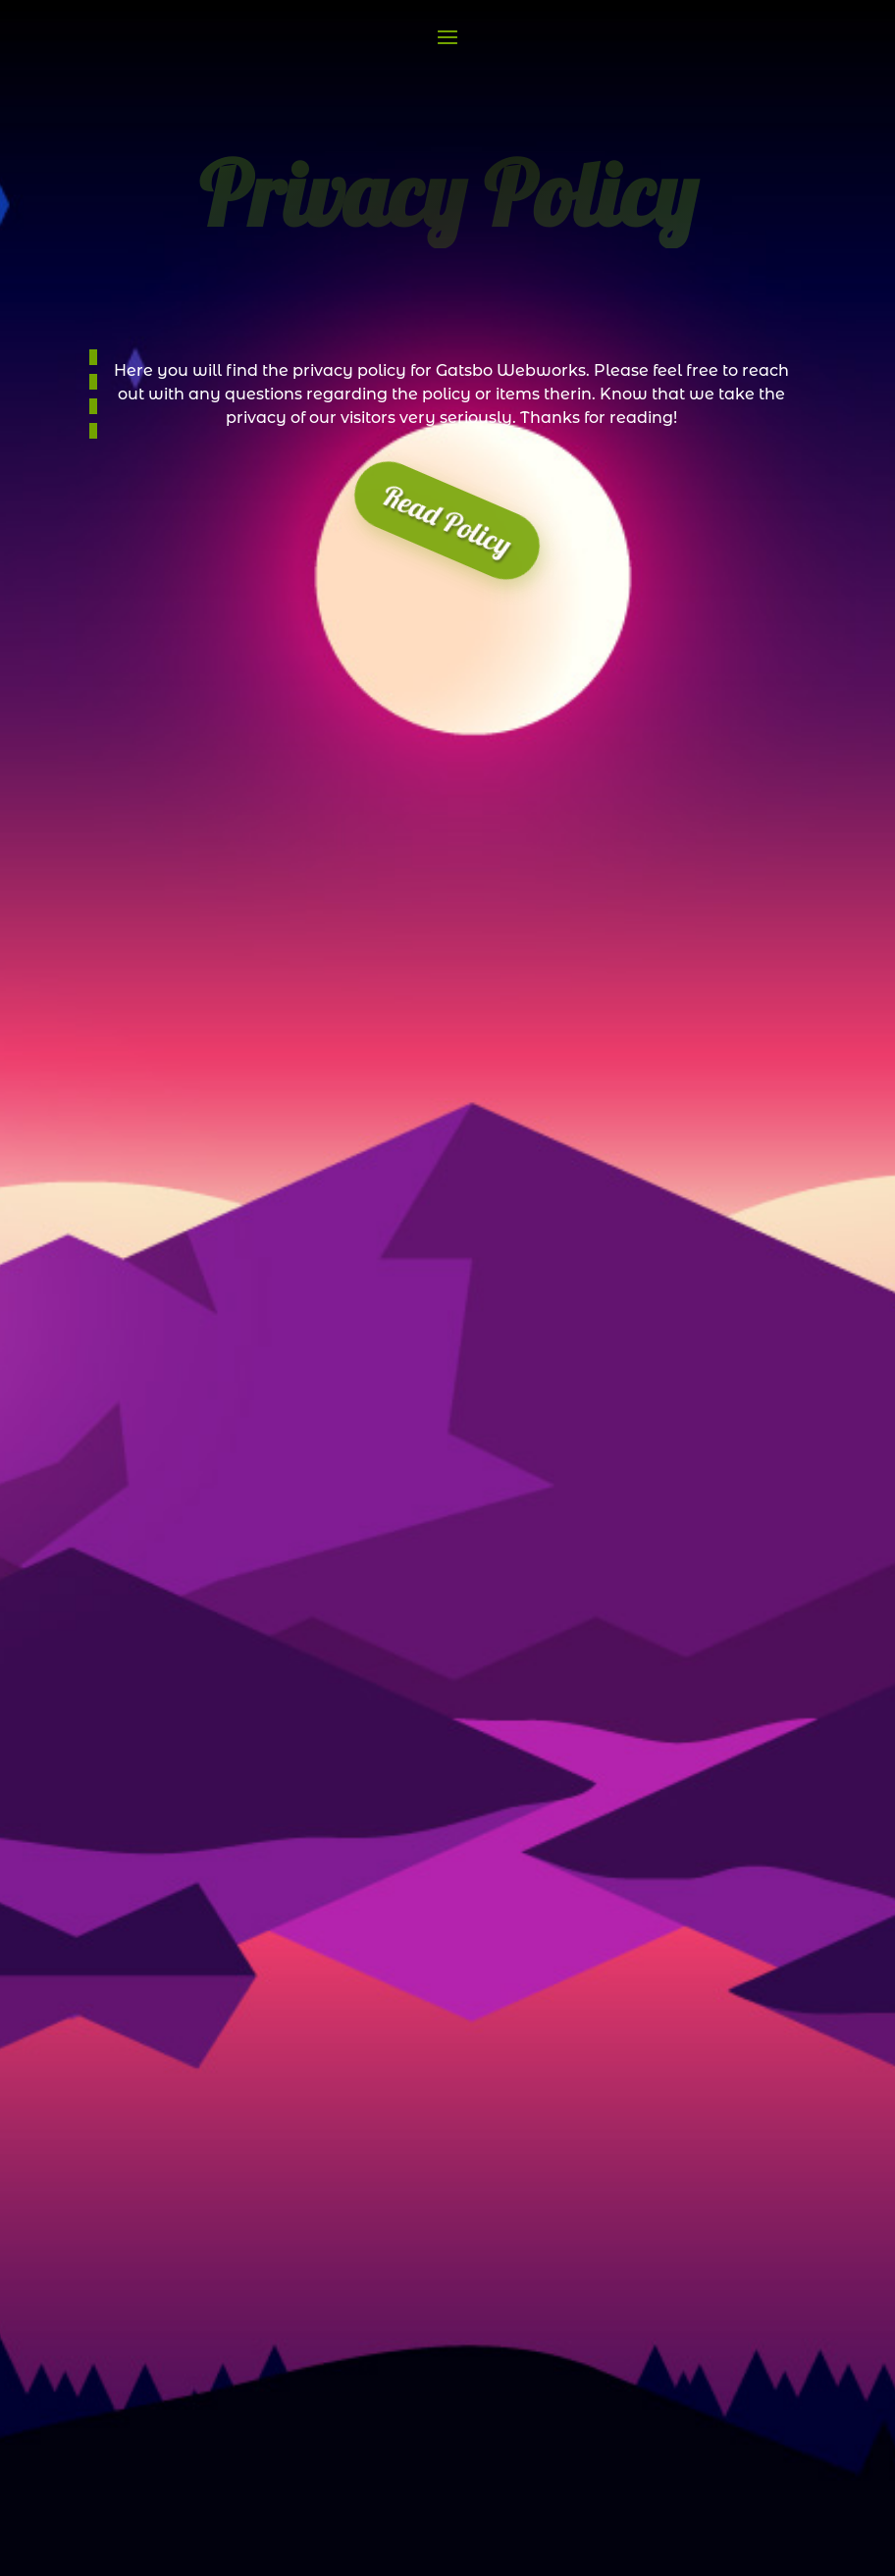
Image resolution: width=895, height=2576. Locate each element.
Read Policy (448, 519)
